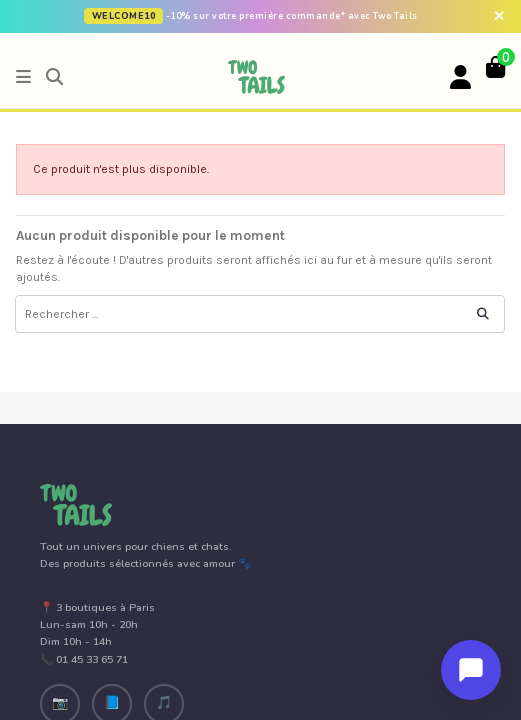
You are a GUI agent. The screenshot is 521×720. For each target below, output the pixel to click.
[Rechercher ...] (483, 314)
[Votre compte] (461, 78)
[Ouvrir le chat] (471, 670)
